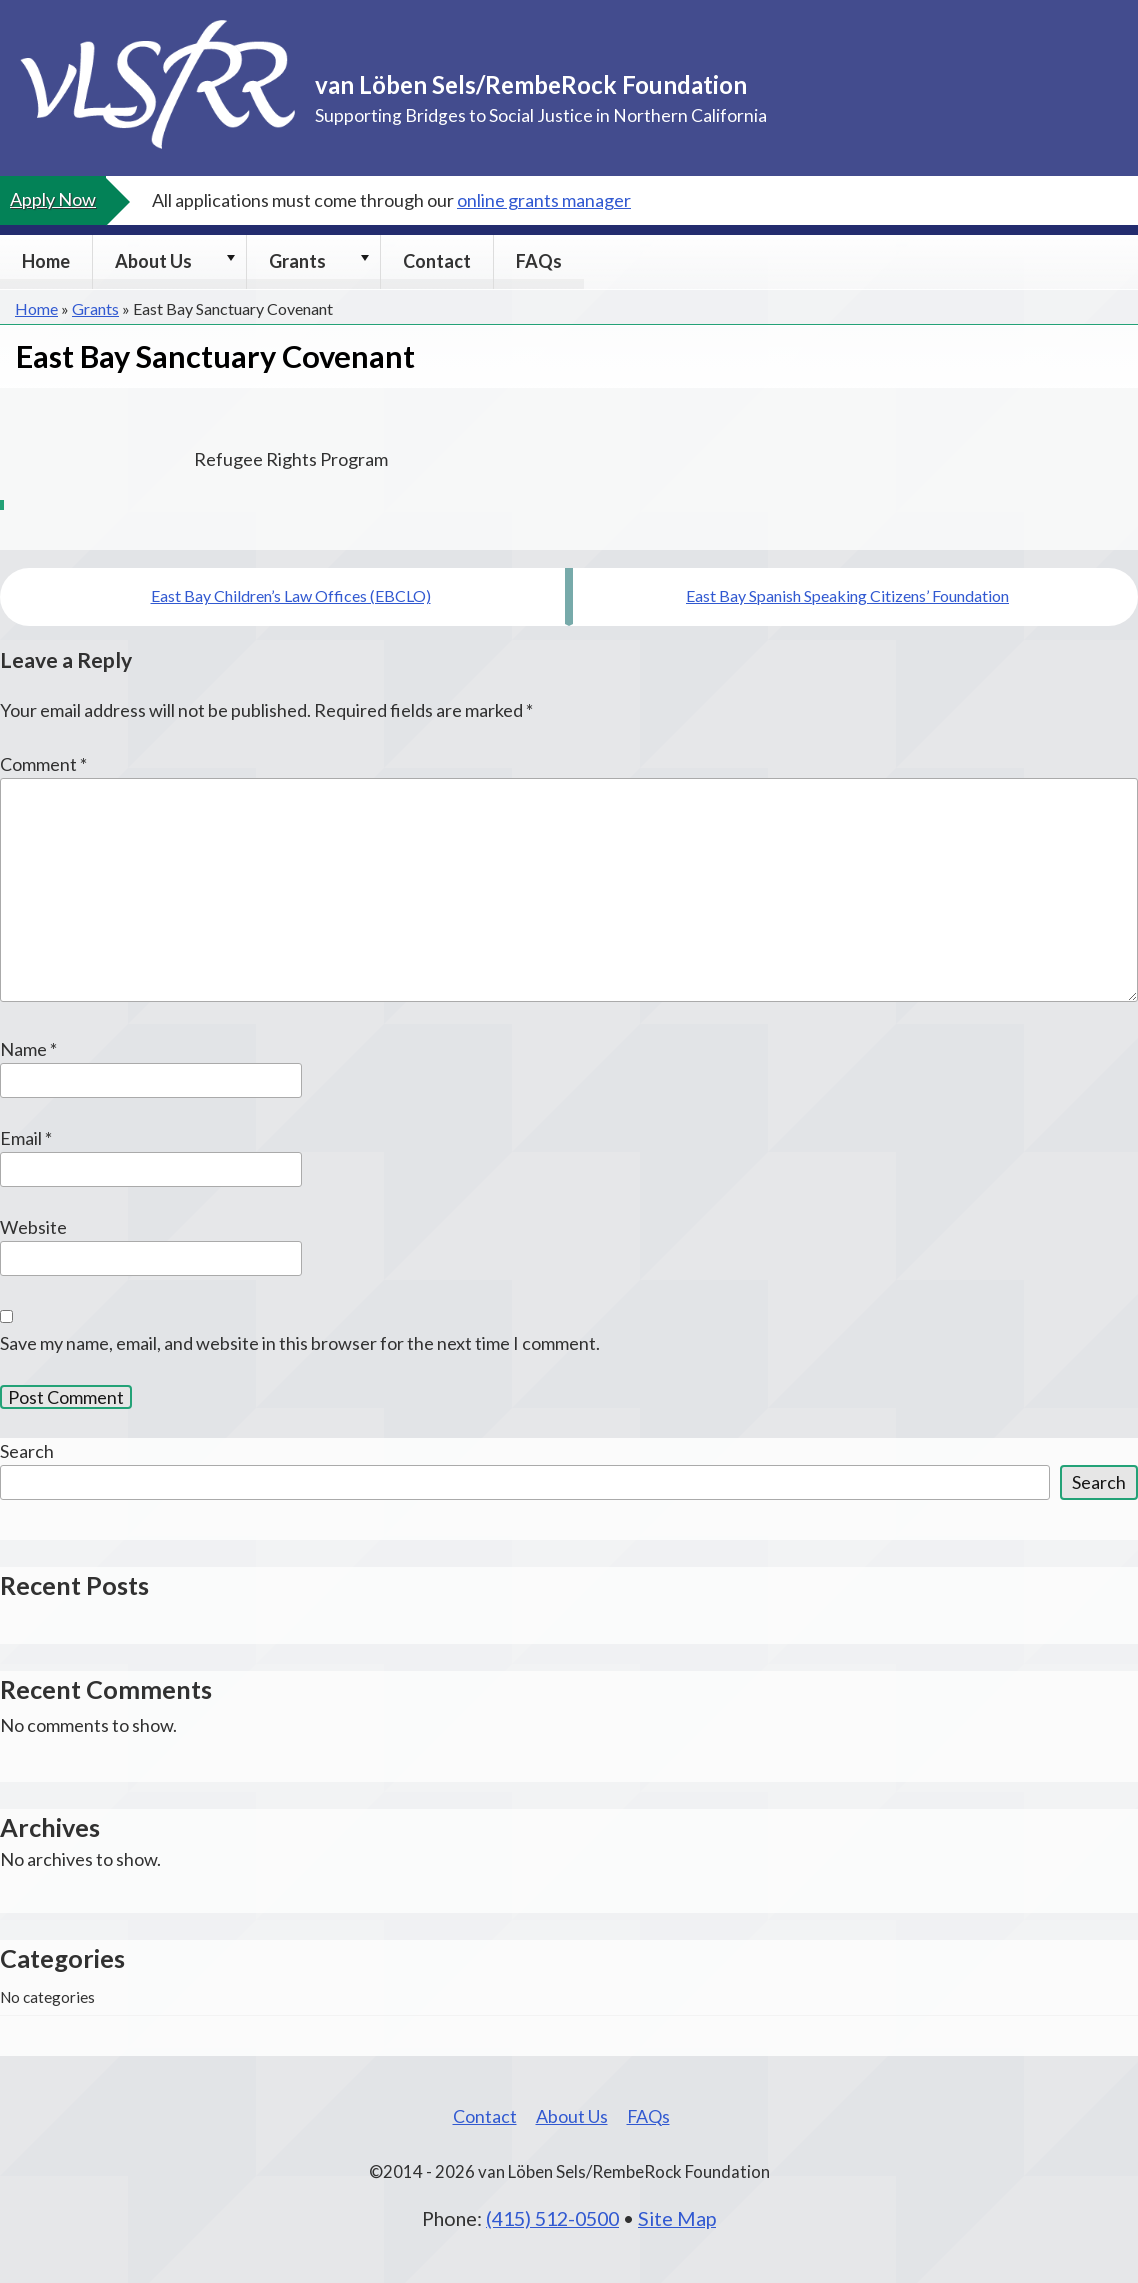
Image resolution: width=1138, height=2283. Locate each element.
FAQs (539, 261)
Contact (437, 261)
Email (26, 1138)
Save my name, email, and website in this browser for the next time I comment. (300, 1343)
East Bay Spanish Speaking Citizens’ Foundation (847, 595)
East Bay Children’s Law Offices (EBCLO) (291, 595)
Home (46, 261)
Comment (43, 764)
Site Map (677, 2218)
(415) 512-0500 (552, 2218)
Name (28, 1049)
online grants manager (544, 200)
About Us (153, 261)
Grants (297, 261)
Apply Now (53, 199)
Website (33, 1227)
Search (27, 1451)
